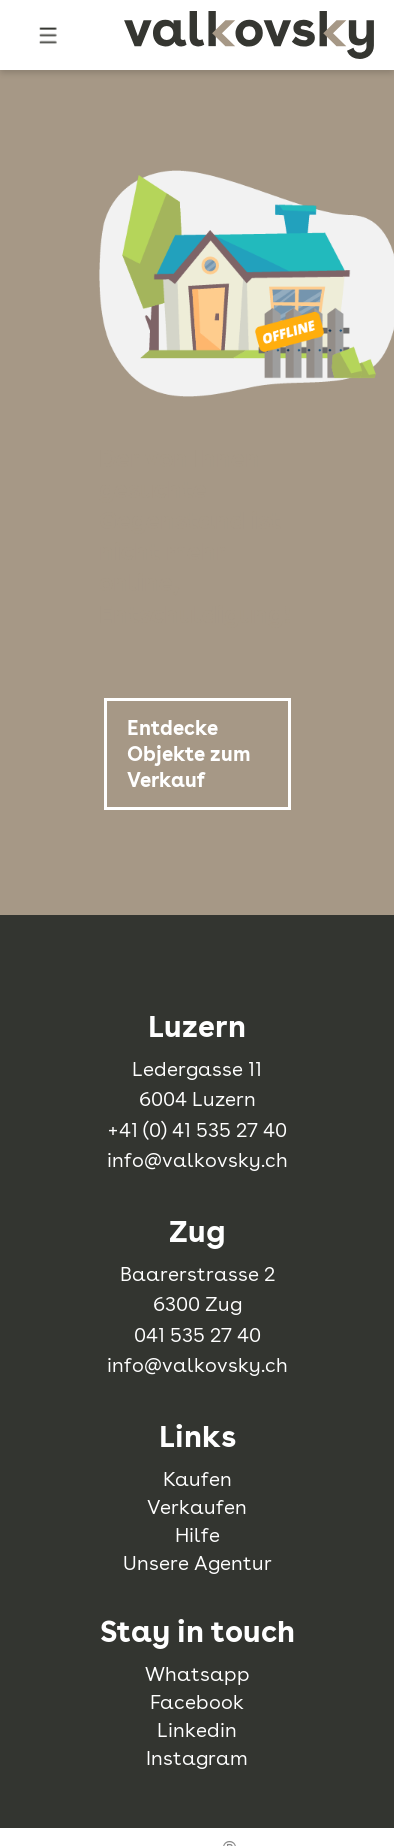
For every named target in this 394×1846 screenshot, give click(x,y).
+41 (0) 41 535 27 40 (197, 1130)
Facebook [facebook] (197, 1702)
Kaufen (197, 1479)
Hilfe (197, 1535)
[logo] (249, 35)
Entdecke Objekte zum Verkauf (189, 754)
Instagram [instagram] (197, 1758)
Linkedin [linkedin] (197, 1730)
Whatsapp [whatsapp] (197, 1674)
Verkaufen (197, 1507)
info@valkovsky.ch (197, 1160)
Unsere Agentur (197, 1563)
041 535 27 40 (197, 1335)
